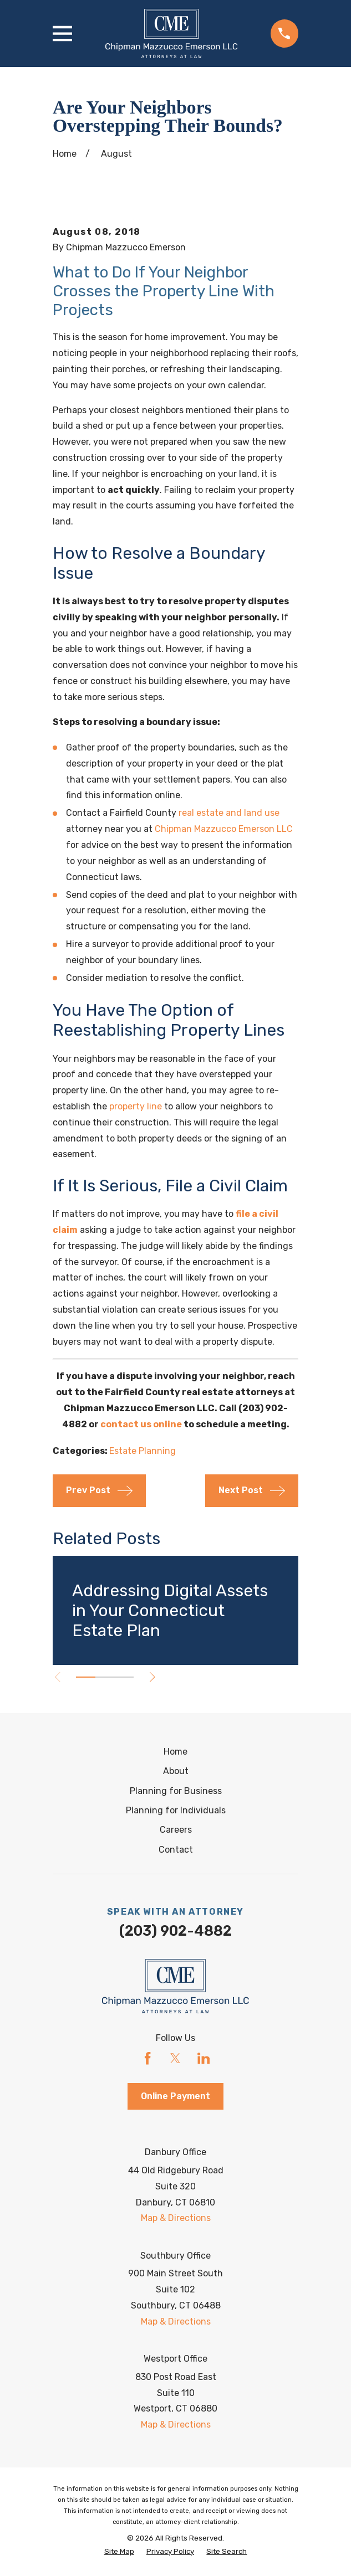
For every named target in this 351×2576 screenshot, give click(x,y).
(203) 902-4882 (175, 1930)
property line (135, 1106)
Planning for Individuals (176, 1810)
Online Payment (175, 2096)
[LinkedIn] (203, 2058)
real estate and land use (229, 813)
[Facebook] (147, 2058)
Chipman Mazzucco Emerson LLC (224, 829)
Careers (176, 1829)
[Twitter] (175, 2058)
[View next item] (154, 1677)
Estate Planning (142, 1451)
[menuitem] (119, 2551)
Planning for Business (176, 1791)
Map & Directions (176, 2218)
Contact (176, 1849)
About (176, 1771)
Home (175, 1751)
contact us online (141, 1424)
